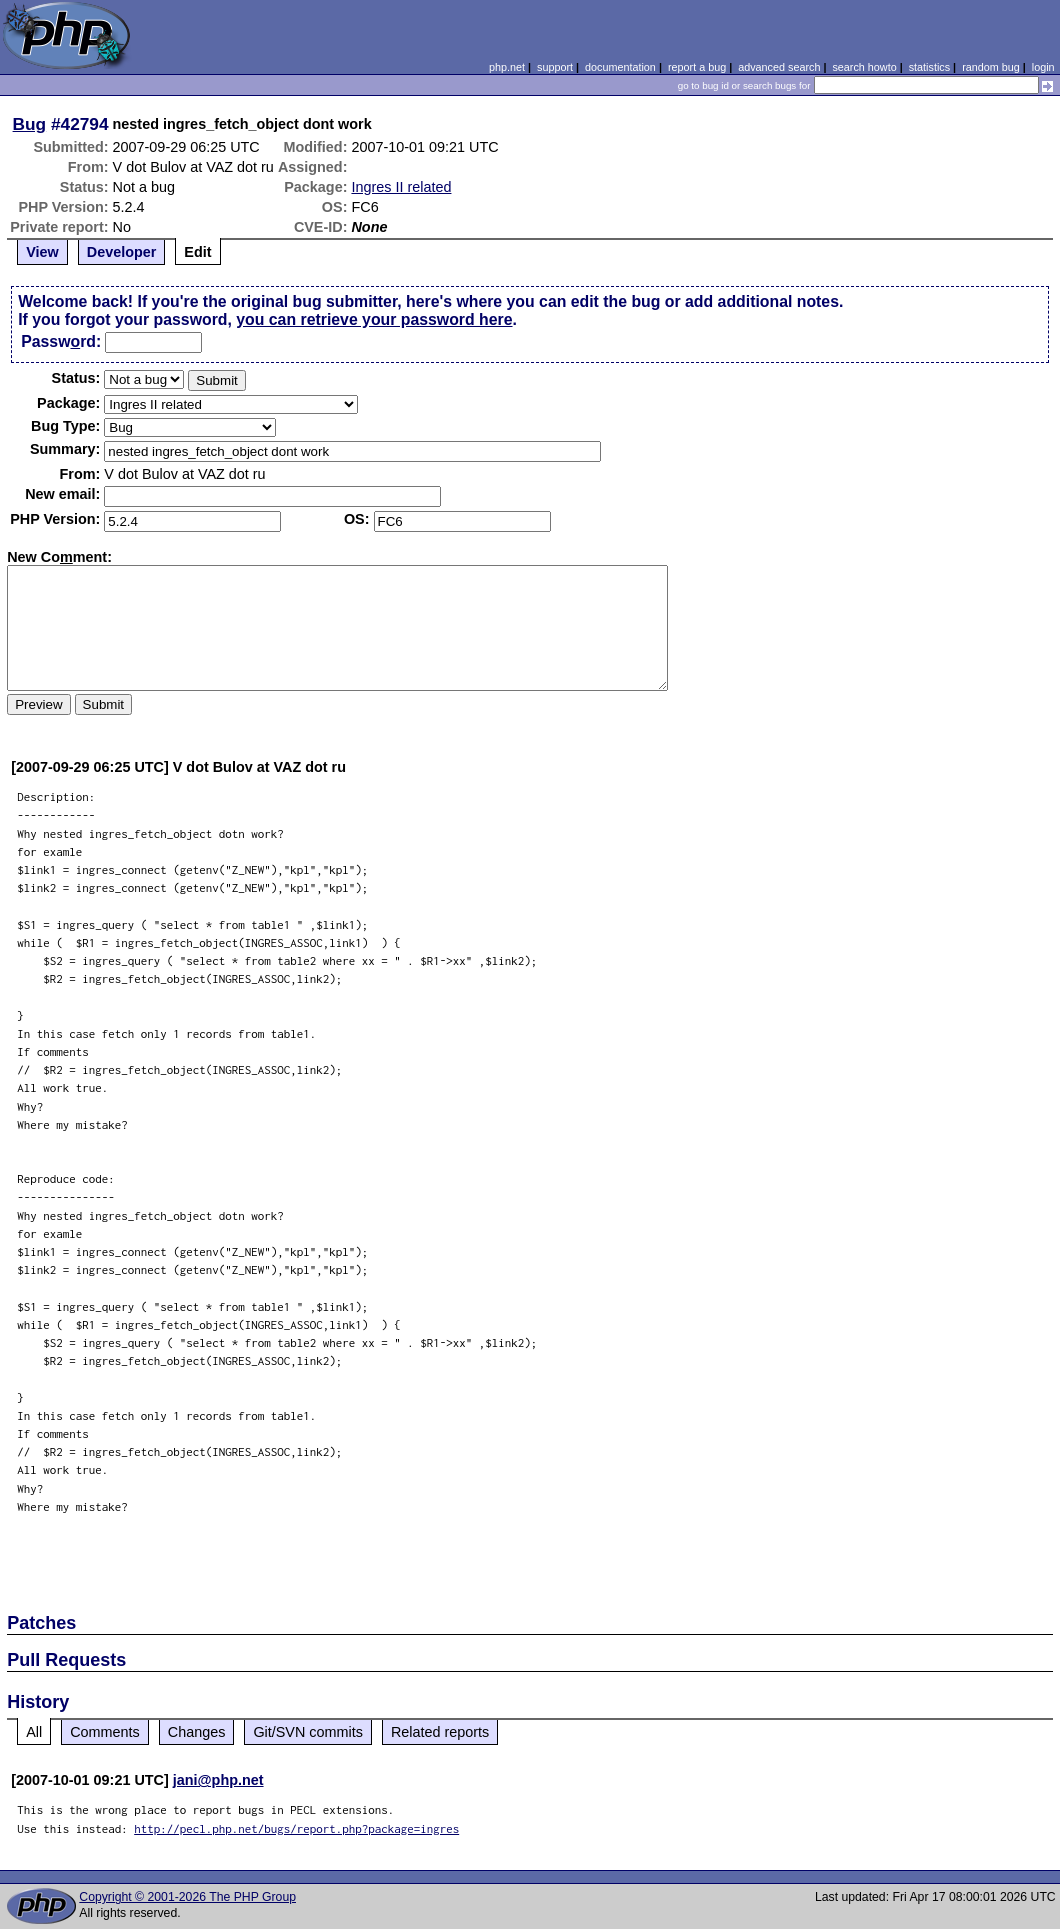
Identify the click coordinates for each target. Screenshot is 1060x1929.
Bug (30, 124)
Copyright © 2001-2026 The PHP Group (187, 1897)
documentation (620, 67)
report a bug (697, 67)
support (555, 67)
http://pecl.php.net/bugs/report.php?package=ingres (296, 1828)
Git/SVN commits (308, 1732)
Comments (105, 1732)
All (34, 1732)
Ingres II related (401, 187)
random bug (991, 67)
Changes (197, 1732)
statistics (929, 67)
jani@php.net (218, 1780)
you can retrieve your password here (374, 319)
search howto (864, 67)
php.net (507, 67)
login (1043, 67)
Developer (122, 252)
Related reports (440, 1732)
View (42, 252)
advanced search (779, 67)
